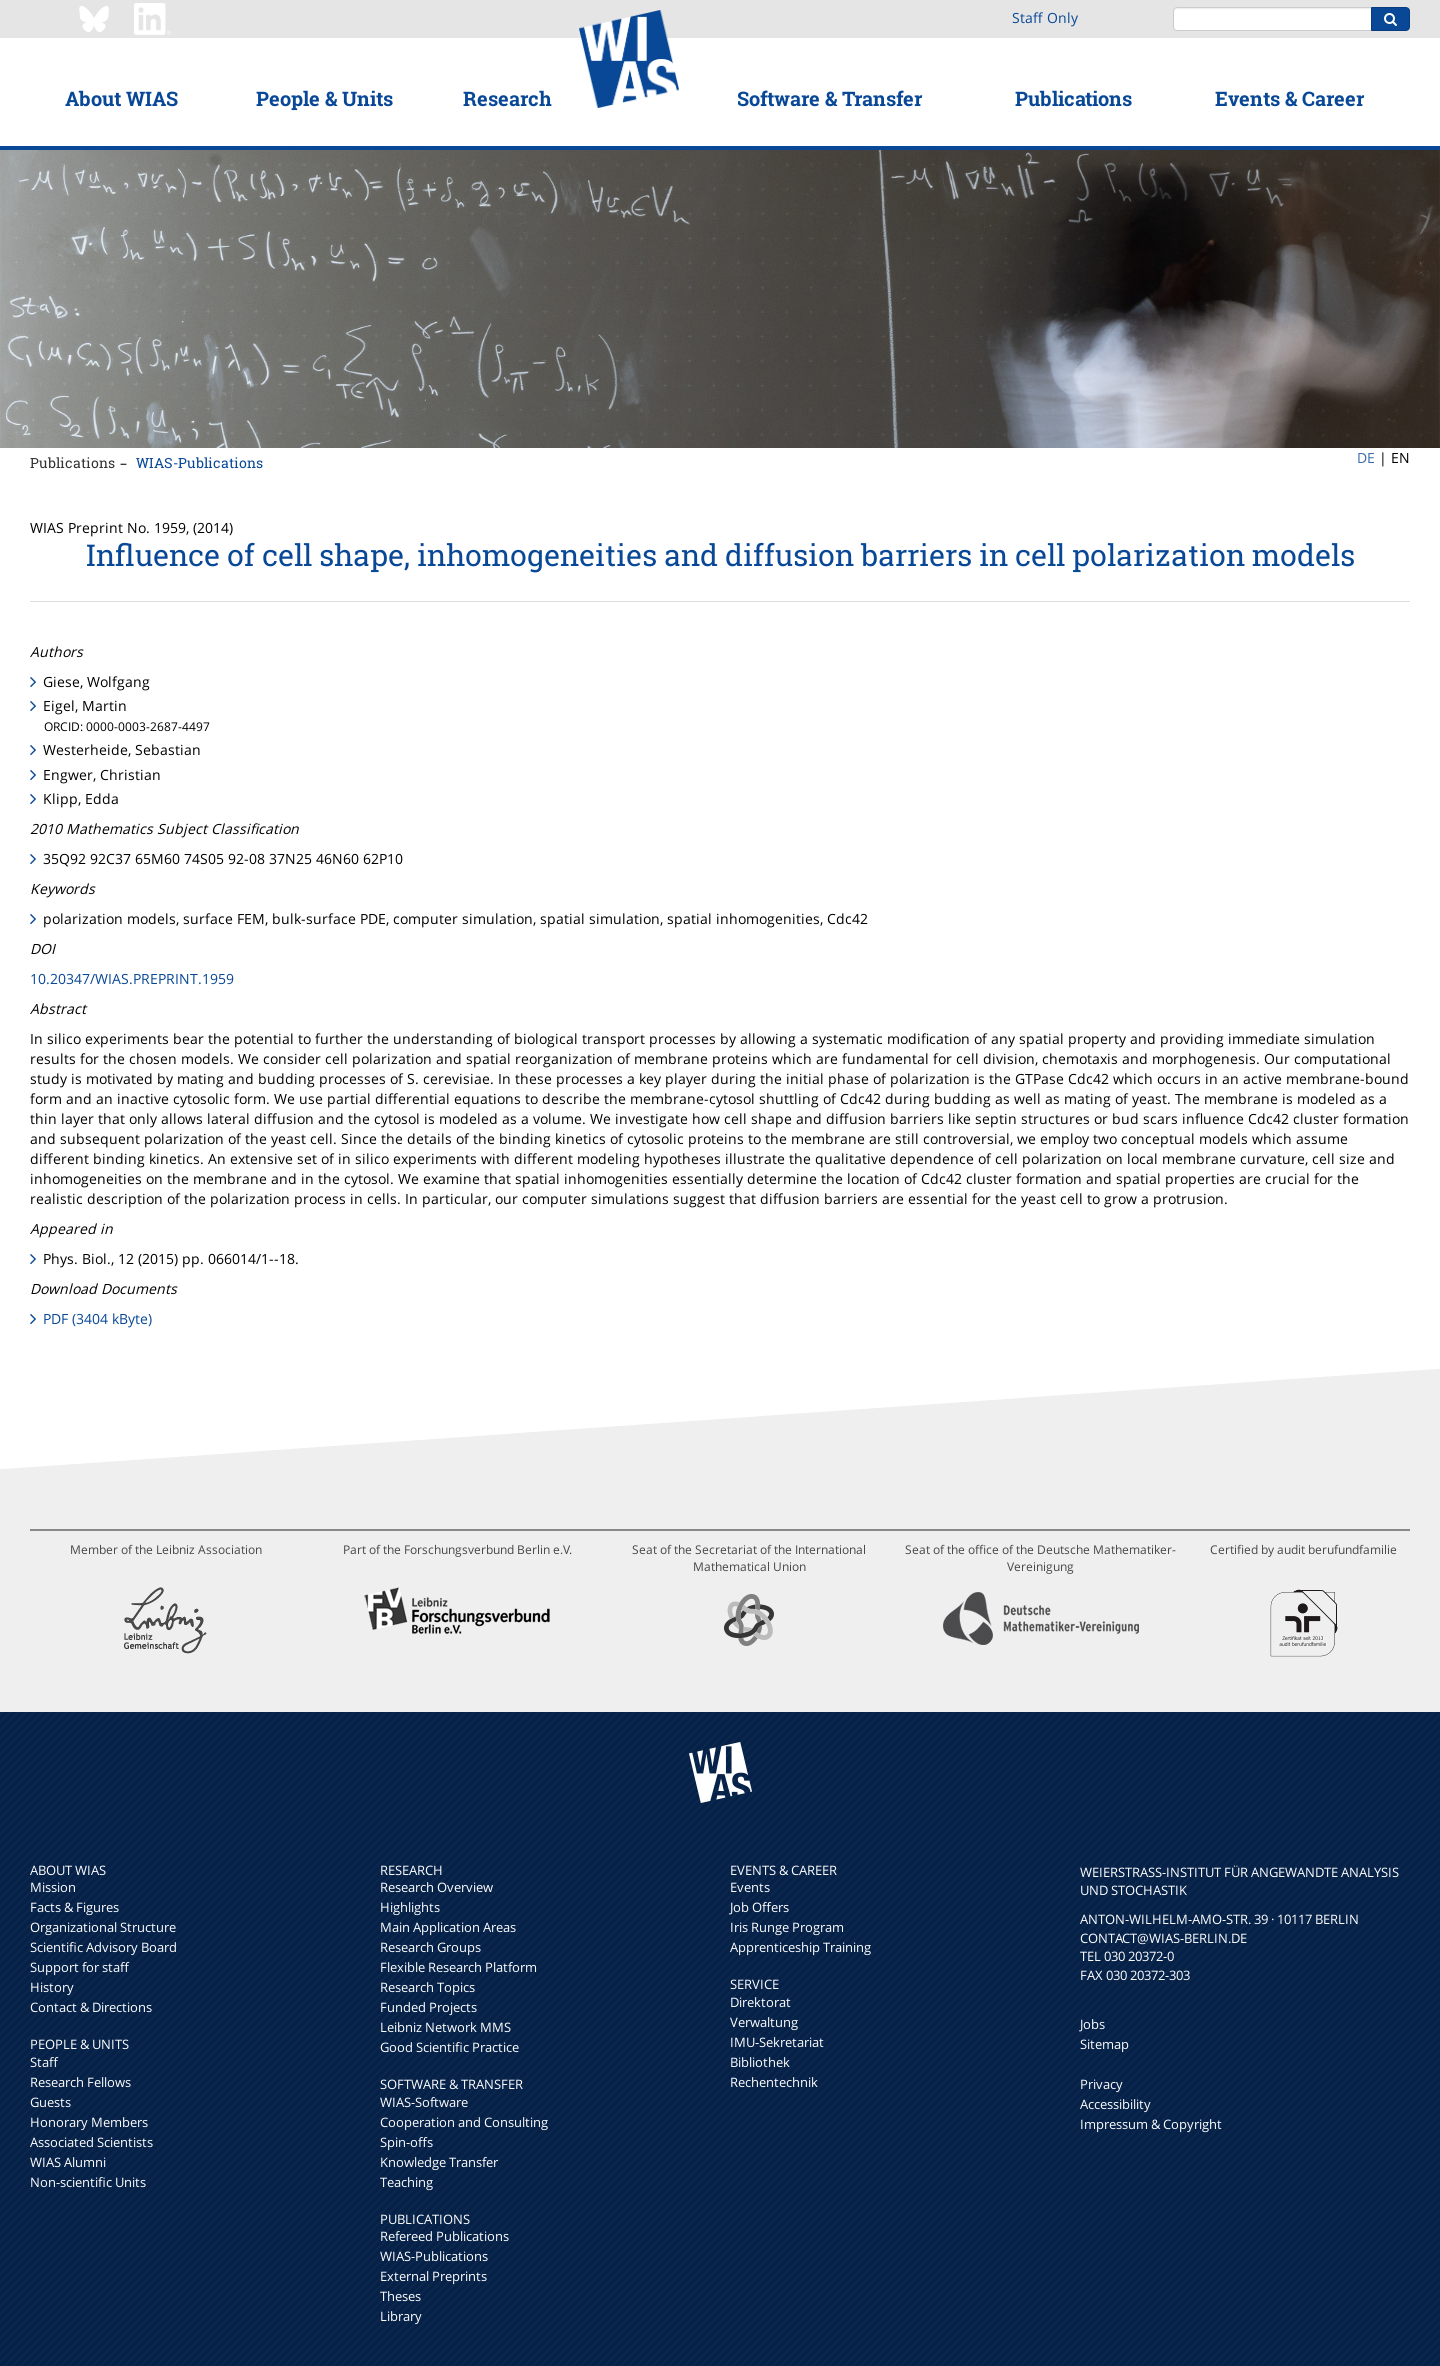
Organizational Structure (103, 1927)
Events (750, 1887)
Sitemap (1104, 2044)
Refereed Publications (444, 2236)
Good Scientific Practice (449, 2047)
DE (1366, 457)
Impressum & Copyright (1151, 2124)
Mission (53, 1887)
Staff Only (1045, 17)
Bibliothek (760, 2062)
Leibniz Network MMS (445, 2027)
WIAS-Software (424, 2102)
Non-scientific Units (88, 2182)
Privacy (1101, 2084)
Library (401, 2316)
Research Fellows (80, 2082)
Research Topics (427, 1987)
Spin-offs (406, 2142)
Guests (50, 2102)
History (52, 1987)
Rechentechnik (774, 2082)
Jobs (1092, 2024)
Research (507, 98)
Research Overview (436, 1887)
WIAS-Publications (199, 462)
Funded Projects (428, 2007)
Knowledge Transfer (439, 2162)
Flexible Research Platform (458, 1967)
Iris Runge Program (787, 1927)
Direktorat (760, 2002)
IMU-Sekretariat (777, 2042)
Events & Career (1289, 98)
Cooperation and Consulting (464, 2122)
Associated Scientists (91, 2142)
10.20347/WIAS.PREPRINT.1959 (132, 978)
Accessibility (1115, 2104)
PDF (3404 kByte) (97, 1318)
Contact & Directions (91, 2007)
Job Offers (759, 1907)
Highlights (410, 1907)
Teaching (406, 2182)
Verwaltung (764, 2022)
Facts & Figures (74, 1907)
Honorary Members (89, 2122)
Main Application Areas (448, 1927)
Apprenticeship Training (800, 1947)
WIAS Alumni (68, 2162)
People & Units (324, 98)
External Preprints (433, 2276)
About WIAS (121, 98)
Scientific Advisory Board (103, 1947)
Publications (1073, 98)
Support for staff (79, 1967)
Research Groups (430, 1947)
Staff (44, 2062)
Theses (400, 2296)
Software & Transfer (829, 98)
